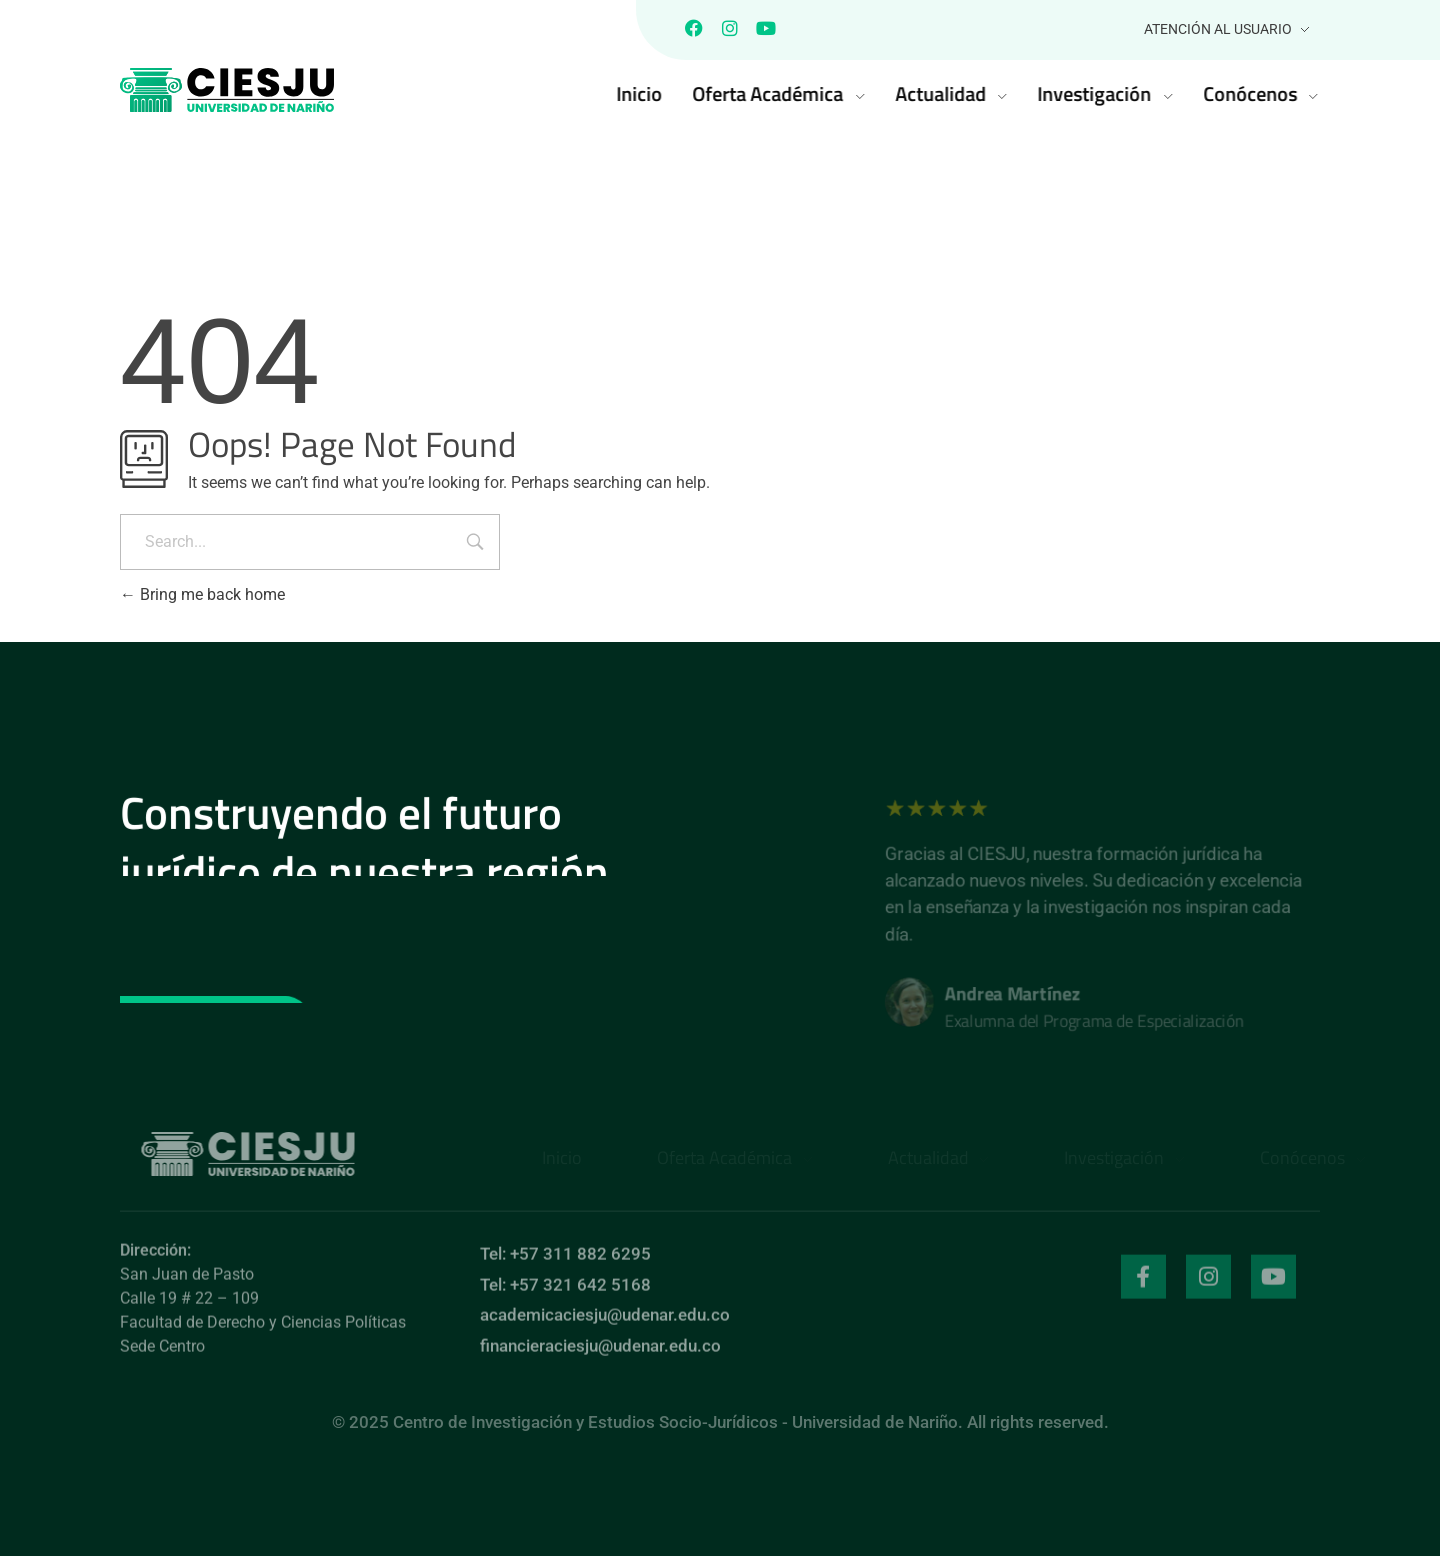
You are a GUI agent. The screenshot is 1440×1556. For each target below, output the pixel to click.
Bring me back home (202, 594)
